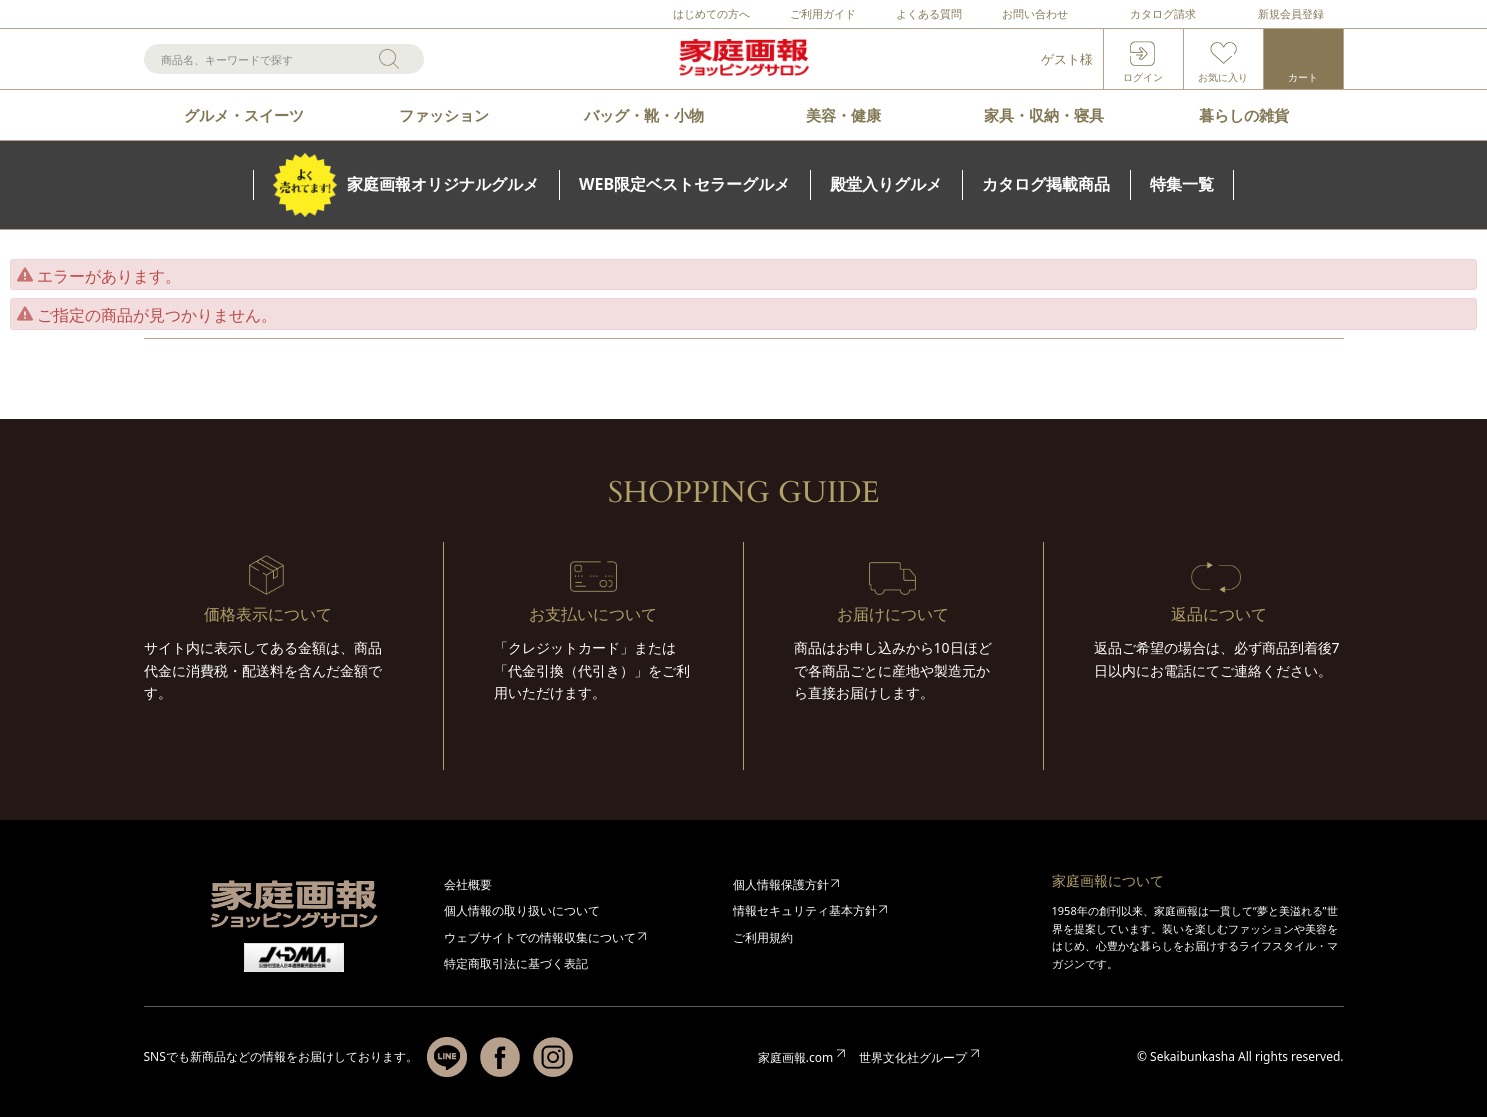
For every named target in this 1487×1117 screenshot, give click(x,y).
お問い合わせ (1035, 13)
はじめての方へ (711, 13)
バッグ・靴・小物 (644, 115)
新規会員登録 (1291, 13)
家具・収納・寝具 (1044, 115)
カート (1303, 77)
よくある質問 (929, 13)
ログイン (1143, 77)
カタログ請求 (1163, 13)
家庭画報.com (795, 1057)
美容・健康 (843, 115)
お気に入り (1223, 77)
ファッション (444, 115)
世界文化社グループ (913, 1057)
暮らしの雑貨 (1244, 115)
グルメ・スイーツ (244, 115)
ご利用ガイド (823, 13)
